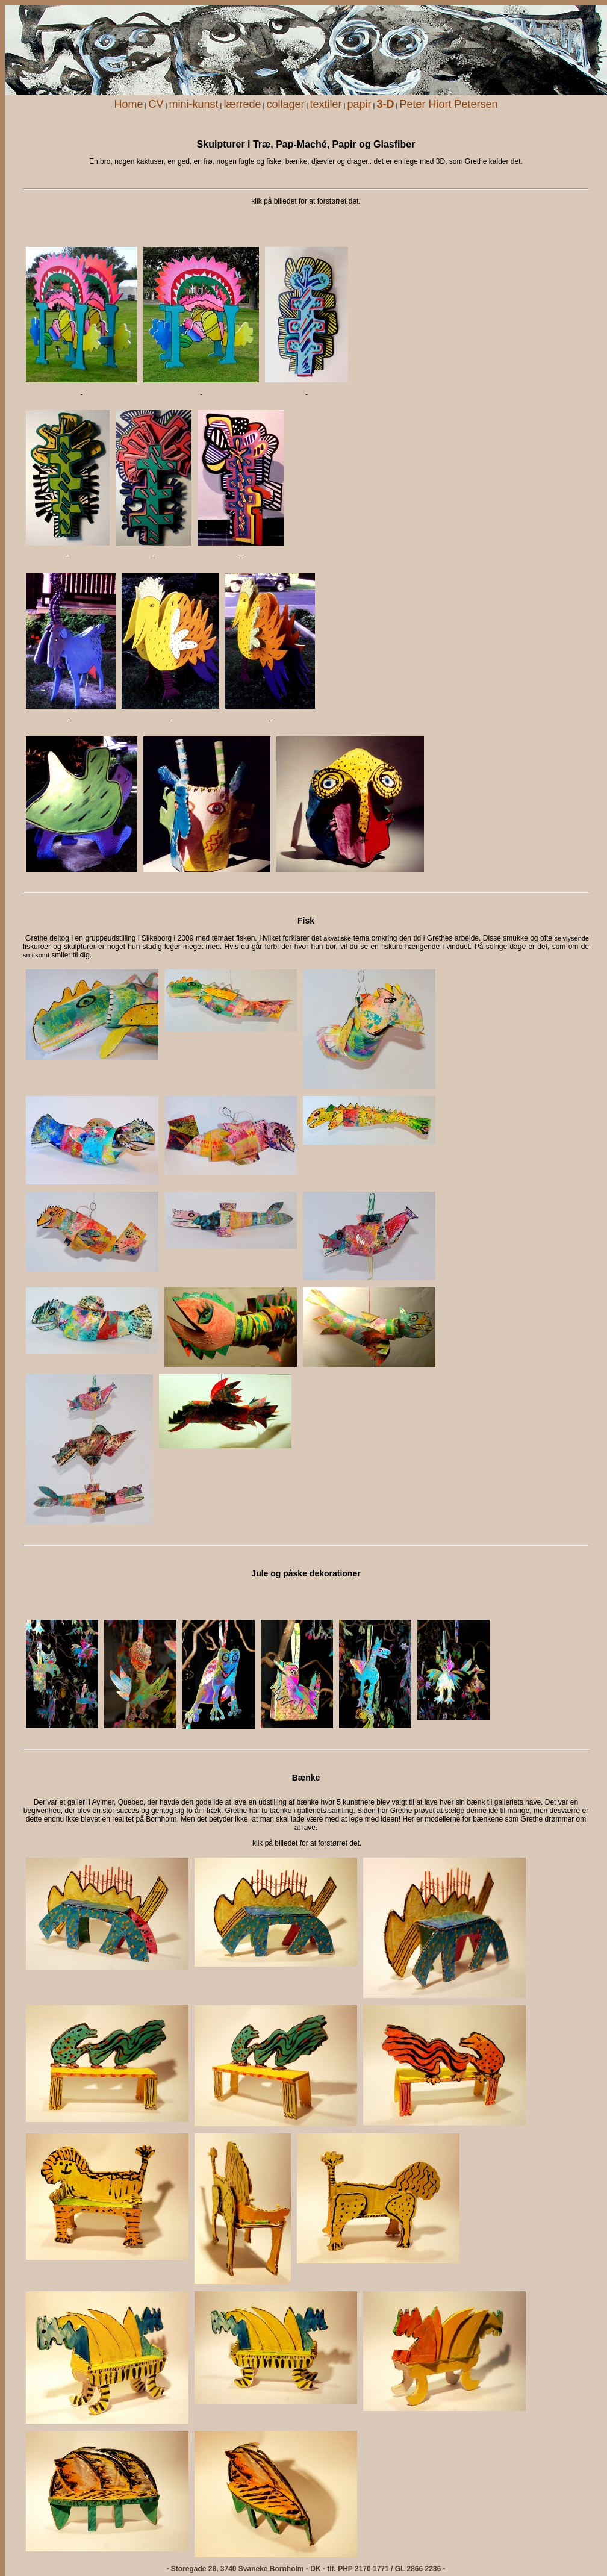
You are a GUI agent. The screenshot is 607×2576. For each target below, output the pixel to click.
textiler (325, 104)
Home (128, 104)
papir (359, 104)
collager (285, 104)
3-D (385, 104)
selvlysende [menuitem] (572, 938)
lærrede (242, 104)
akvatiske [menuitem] (337, 938)
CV (155, 104)
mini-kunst (193, 104)
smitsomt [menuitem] (36, 955)
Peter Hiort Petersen (449, 104)
